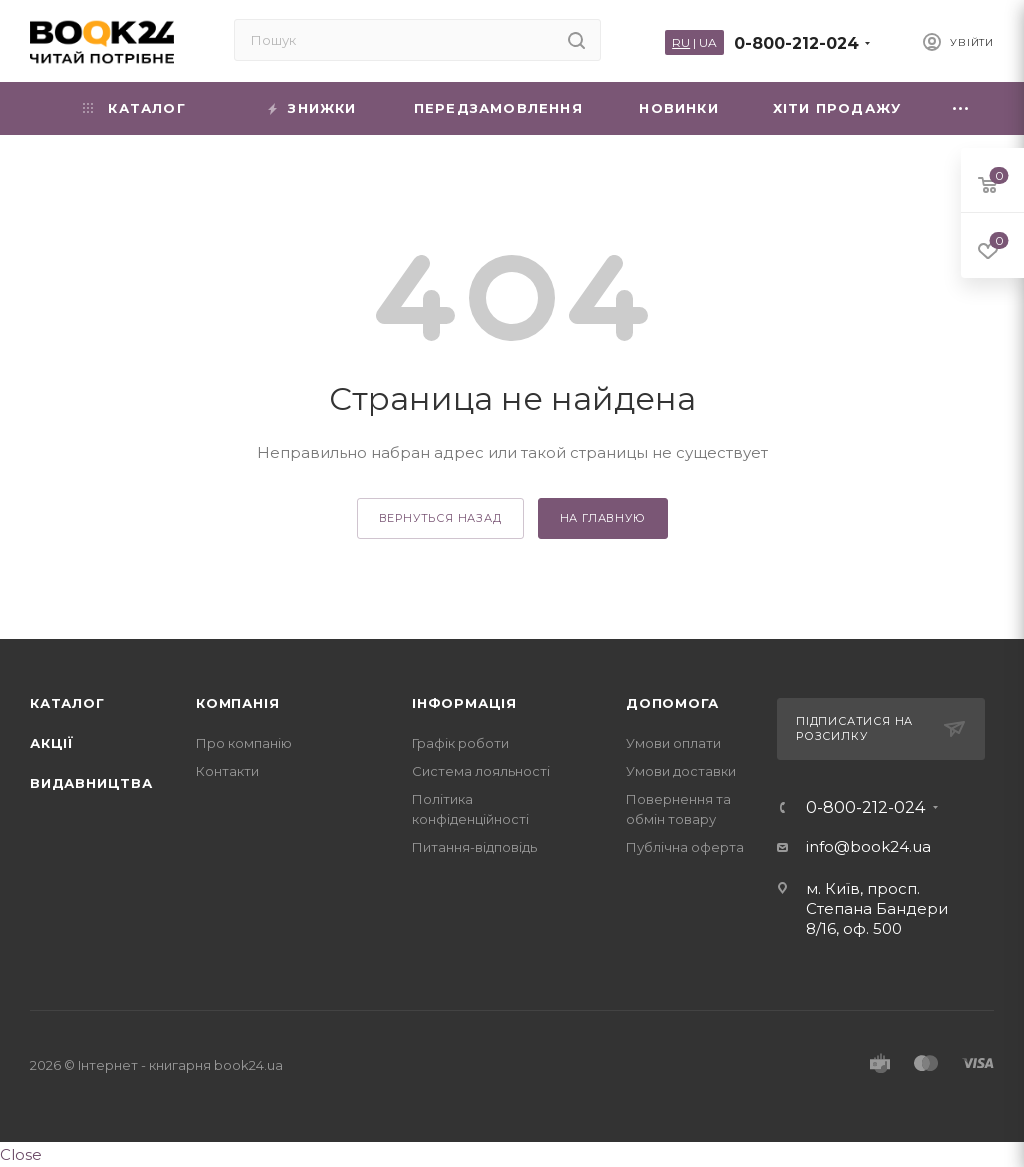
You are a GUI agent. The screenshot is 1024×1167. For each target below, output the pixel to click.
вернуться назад (440, 518)
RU (681, 42)
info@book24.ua (868, 846)
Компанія (237, 703)
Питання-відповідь (474, 847)
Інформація (464, 703)
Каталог (67, 703)
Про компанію (244, 743)
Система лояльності (481, 771)
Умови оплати (673, 743)
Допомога (672, 703)
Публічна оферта (685, 847)
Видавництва (91, 783)
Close (21, 1154)
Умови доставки (681, 771)
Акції (52, 743)
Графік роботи (460, 743)
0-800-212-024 (796, 43)
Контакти (227, 771)
